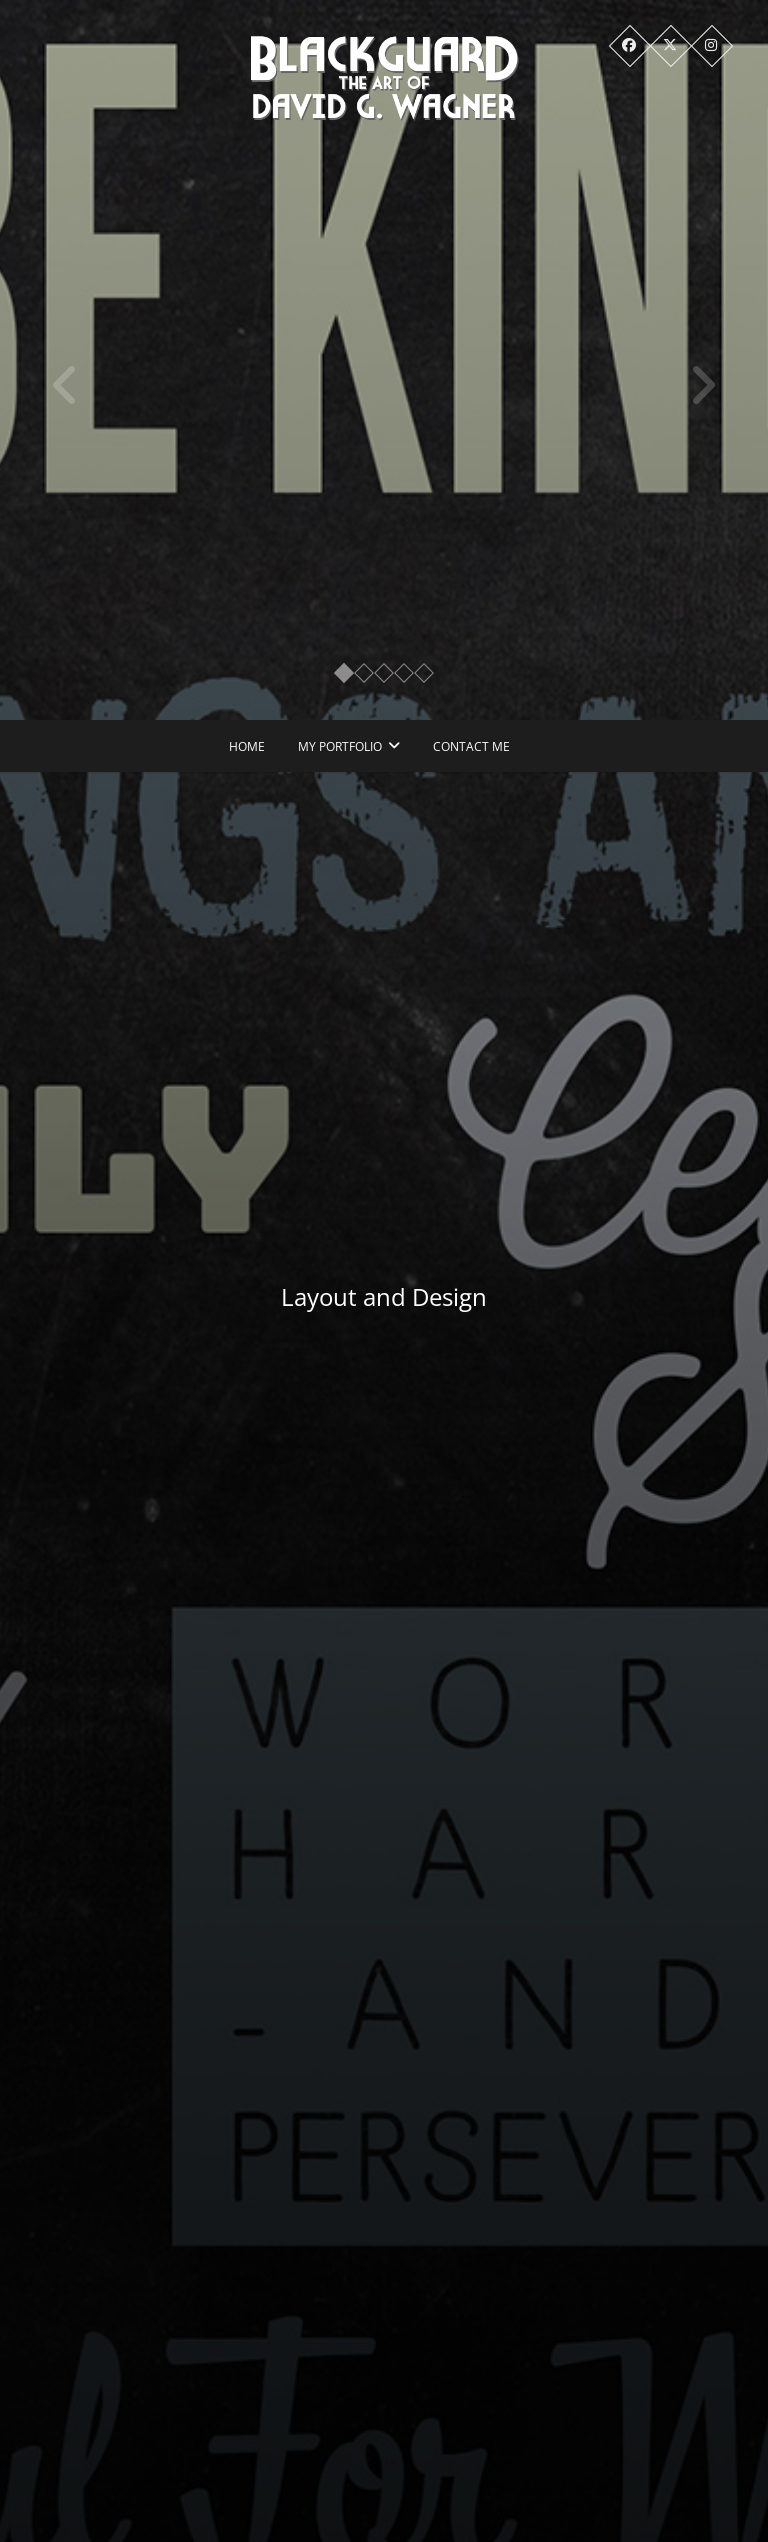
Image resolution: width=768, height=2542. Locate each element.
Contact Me (471, 746)
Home (247, 746)
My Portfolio (340, 746)
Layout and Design (393, 1296)
